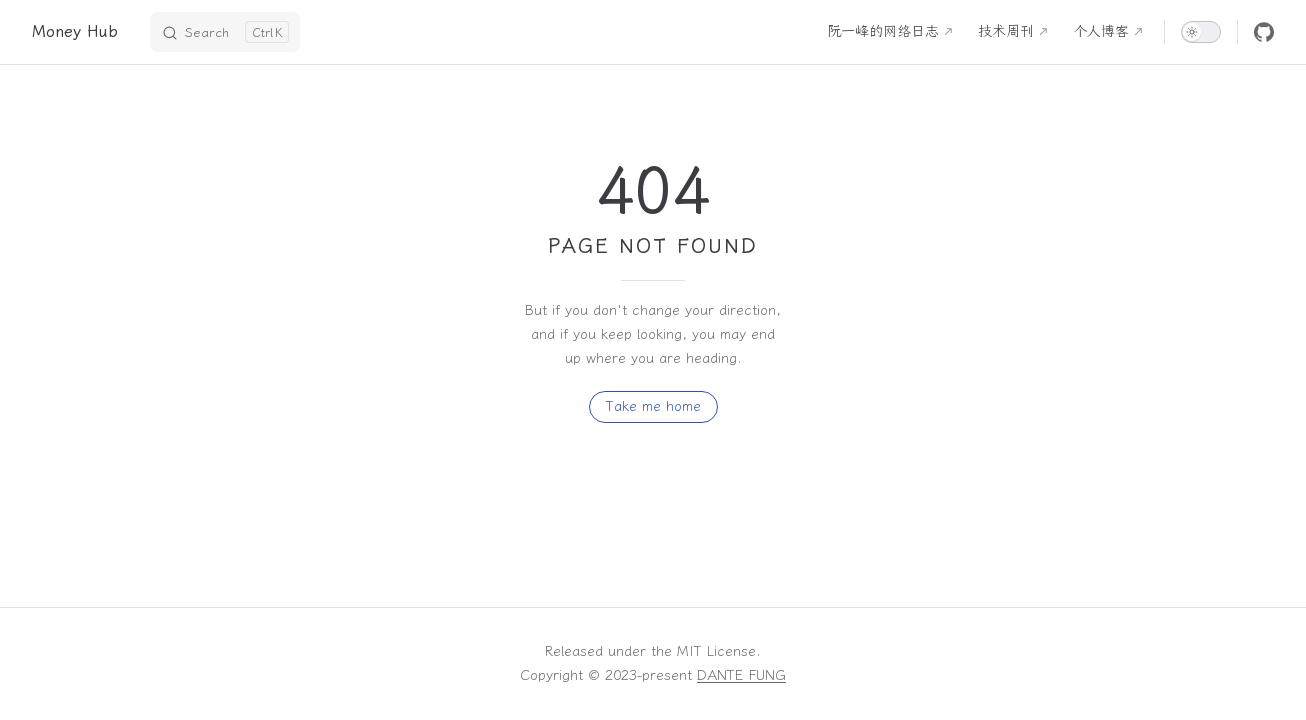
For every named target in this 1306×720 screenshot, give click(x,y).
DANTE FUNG (741, 675)
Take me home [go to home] (653, 406)
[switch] (1201, 32)
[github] (1264, 32)
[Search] (225, 32)
